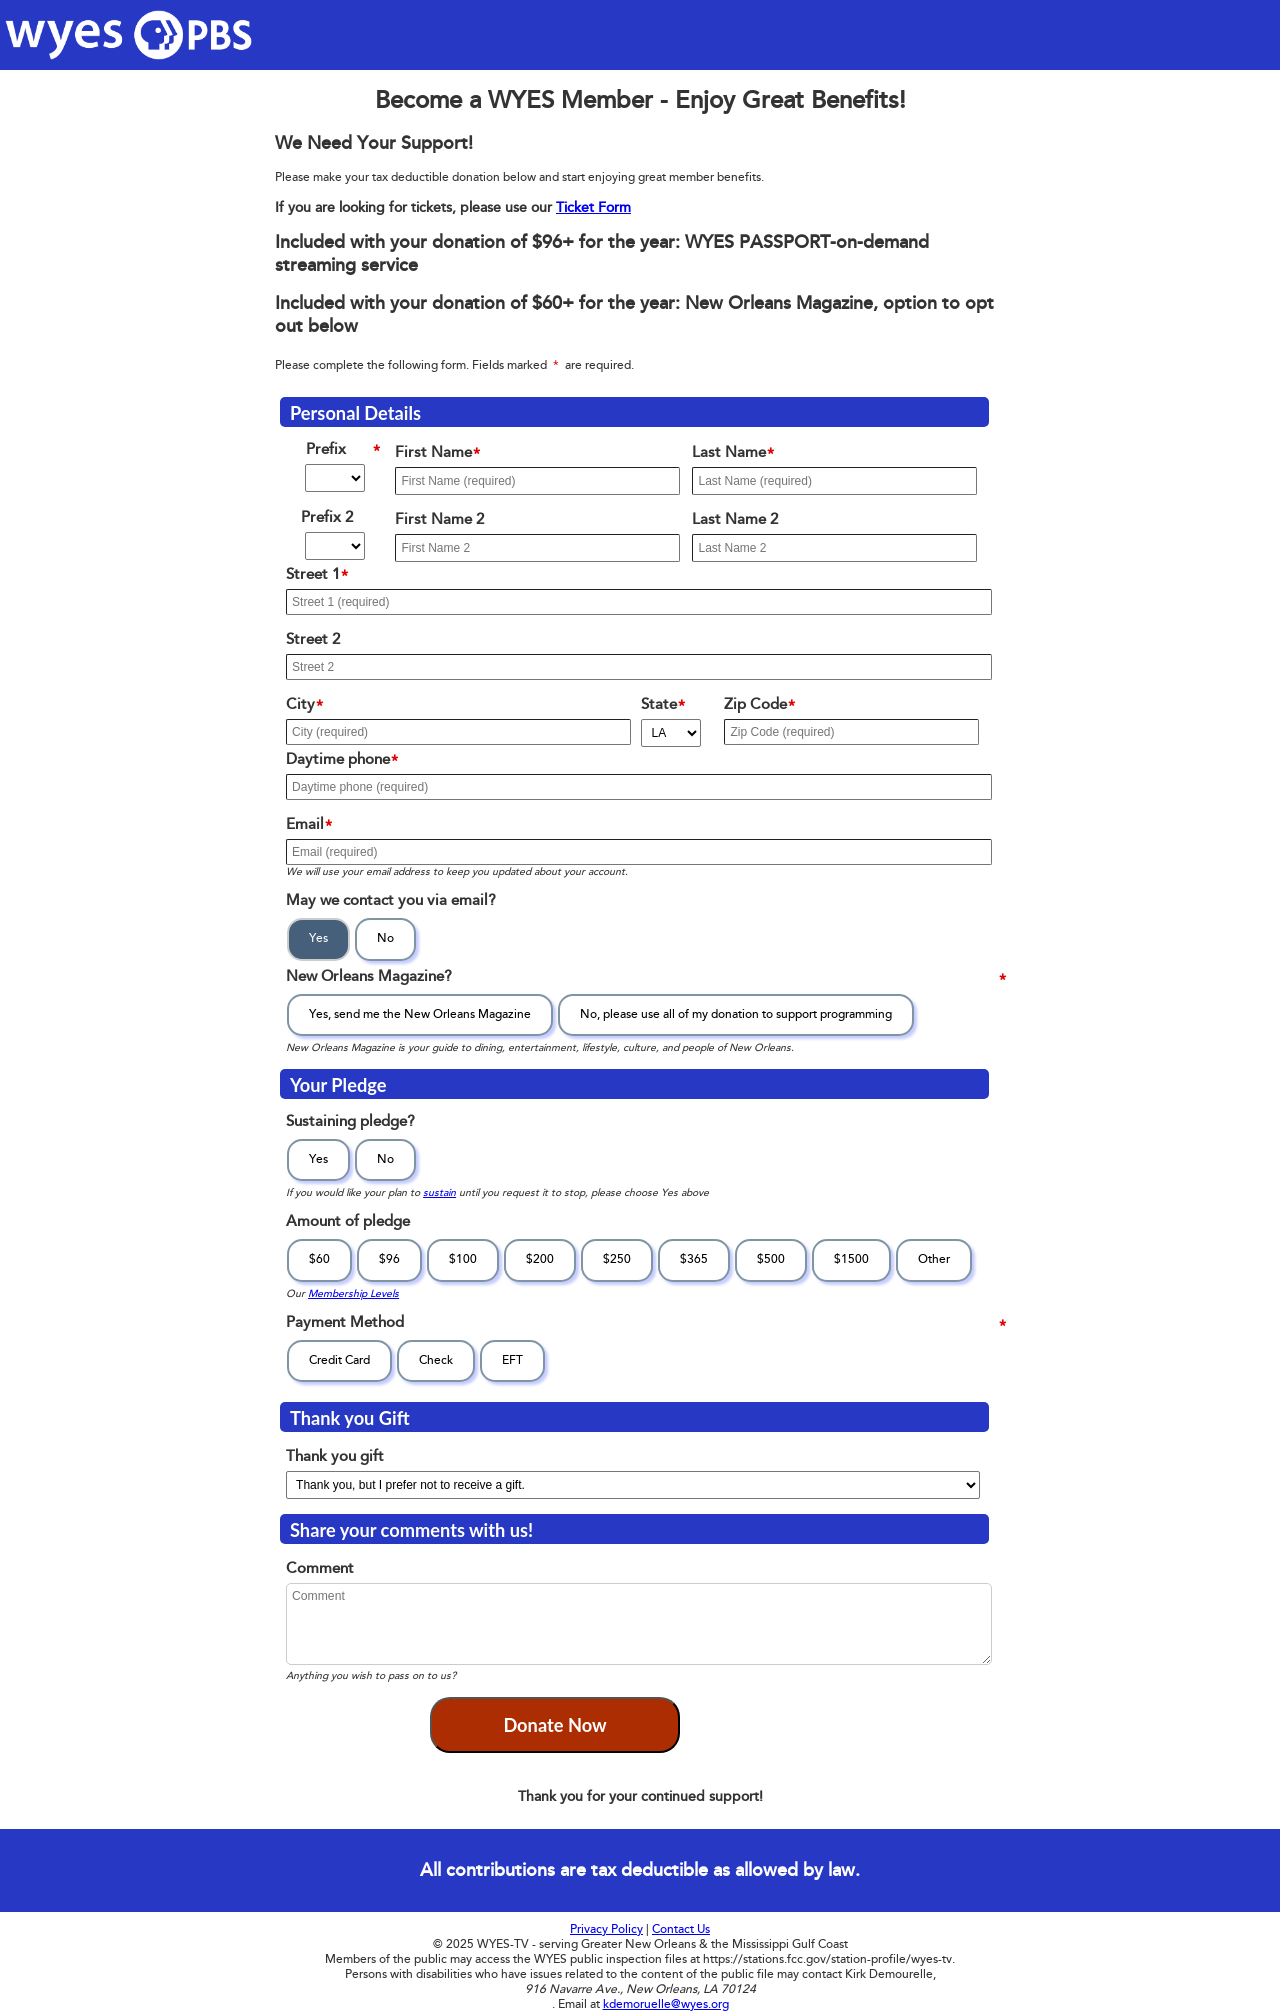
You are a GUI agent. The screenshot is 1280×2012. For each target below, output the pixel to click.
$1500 (851, 1259)
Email (314, 826)
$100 (463, 1259)
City (309, 706)
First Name (442, 454)
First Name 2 (447, 521)
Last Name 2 (742, 521)
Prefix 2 (345, 519)
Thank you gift (342, 1458)
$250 (617, 1259)
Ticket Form (593, 207)
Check (436, 1360)
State (668, 706)
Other (934, 1259)
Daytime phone (347, 761)
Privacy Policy (606, 1929)
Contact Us (681, 1929)
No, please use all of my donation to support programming (736, 1014)
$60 (319, 1259)
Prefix (348, 451)
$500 (771, 1259)
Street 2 (320, 641)
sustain (439, 1192)
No (385, 938)
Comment (327, 1570)
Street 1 (322, 576)
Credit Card (339, 1360)
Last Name (738, 454)
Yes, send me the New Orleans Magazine (420, 1014)
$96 (389, 1259)
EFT (512, 1360)
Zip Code (764, 706)
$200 (540, 1259)
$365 (694, 1259)
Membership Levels (353, 1293)
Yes (318, 938)
